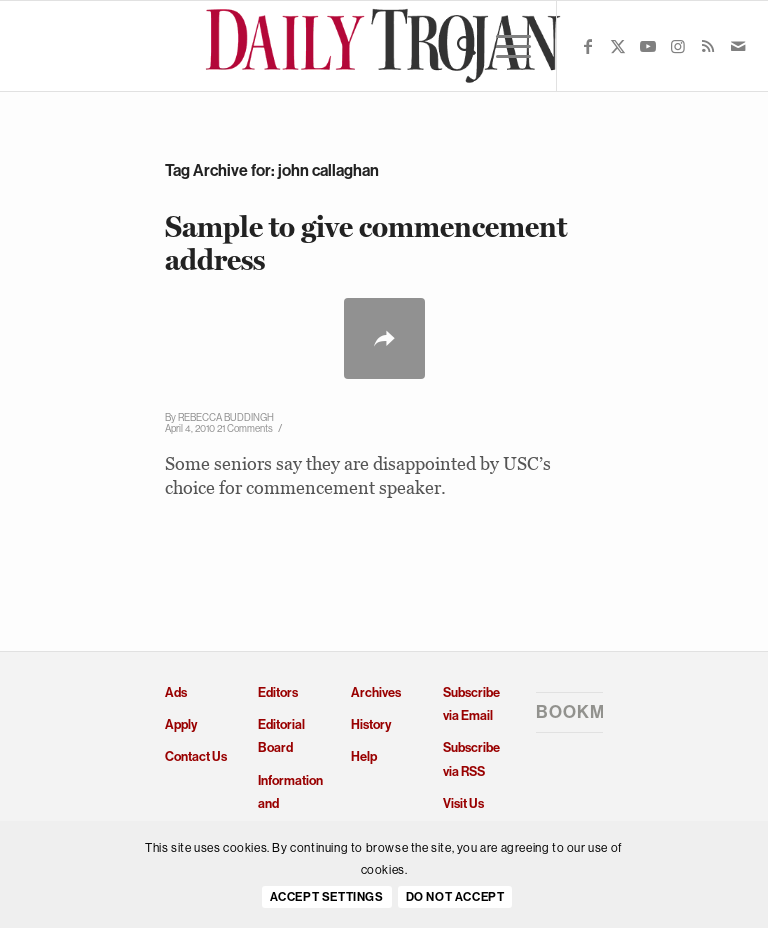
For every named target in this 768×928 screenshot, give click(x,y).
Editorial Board (281, 736)
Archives (376, 692)
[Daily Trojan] (384, 46)
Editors (278, 692)
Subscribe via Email (471, 704)
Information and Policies (290, 804)
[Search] (456, 46)
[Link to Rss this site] (708, 46)
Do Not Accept (455, 897)
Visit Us (463, 803)
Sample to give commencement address (366, 243)
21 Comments (245, 428)
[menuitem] (456, 46)
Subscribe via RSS (471, 759)
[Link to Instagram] (678, 46)
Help (364, 756)
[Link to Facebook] (588, 46)
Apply (181, 724)
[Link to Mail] (738, 46)
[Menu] (503, 46)
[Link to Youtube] (648, 46)
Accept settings (327, 897)
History (371, 724)
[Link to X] (618, 46)
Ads (176, 692)
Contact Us (196, 756)
